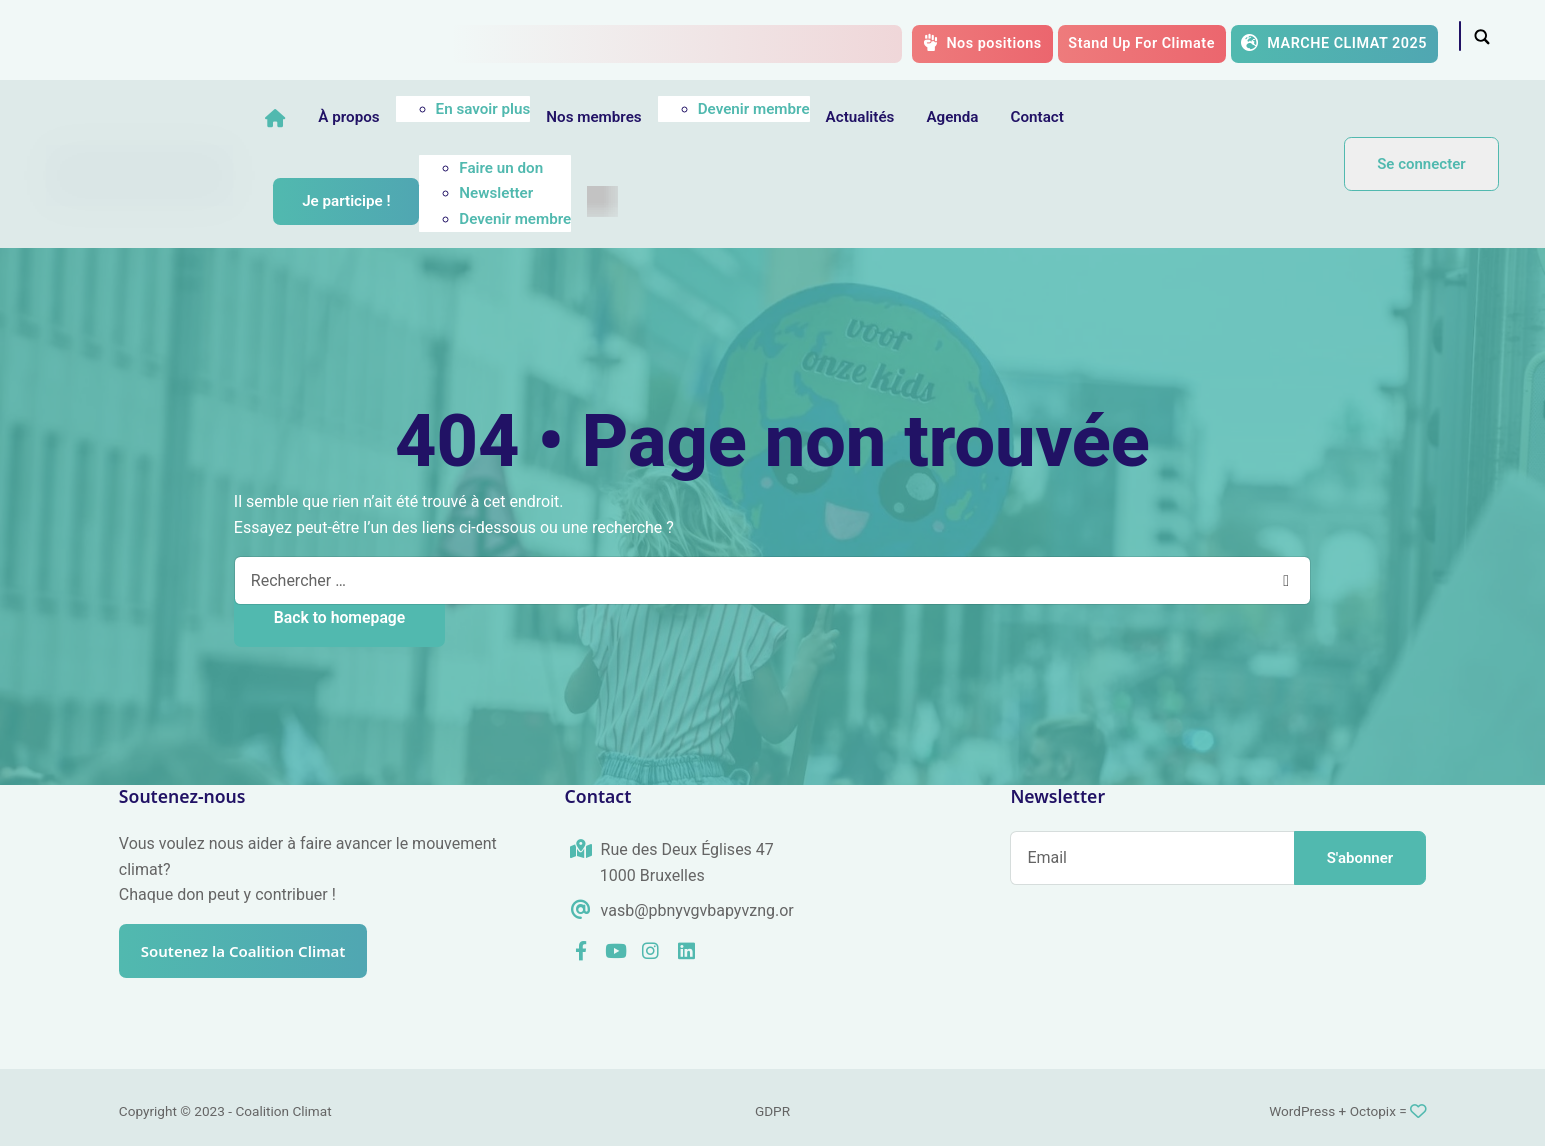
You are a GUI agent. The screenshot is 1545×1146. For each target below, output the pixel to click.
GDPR (772, 1111)
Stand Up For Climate (1141, 43)
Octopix (1373, 1111)
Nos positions (982, 43)
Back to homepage (339, 617)
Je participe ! (409, 201)
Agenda (1015, 117)
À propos (411, 117)
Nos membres (656, 117)
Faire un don (564, 168)
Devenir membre (817, 109)
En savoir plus (546, 109)
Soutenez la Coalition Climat (253, 951)
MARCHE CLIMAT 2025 (1333, 43)
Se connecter (1421, 164)
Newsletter (559, 193)
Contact (1100, 117)
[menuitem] (665, 201)
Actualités (923, 117)
